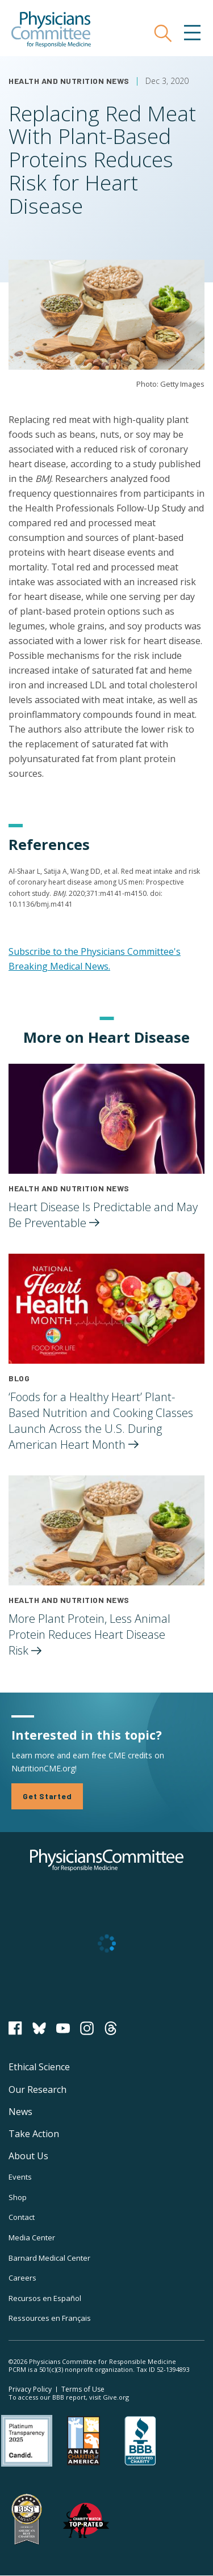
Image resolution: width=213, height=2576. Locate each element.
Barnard (49, 2258)
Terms (83, 2389)
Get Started (47, 1796)
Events (20, 2177)
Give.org (116, 2397)
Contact (22, 2217)
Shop (18, 2197)
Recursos (45, 2298)
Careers (22, 2278)
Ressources (50, 2318)
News (20, 2111)
